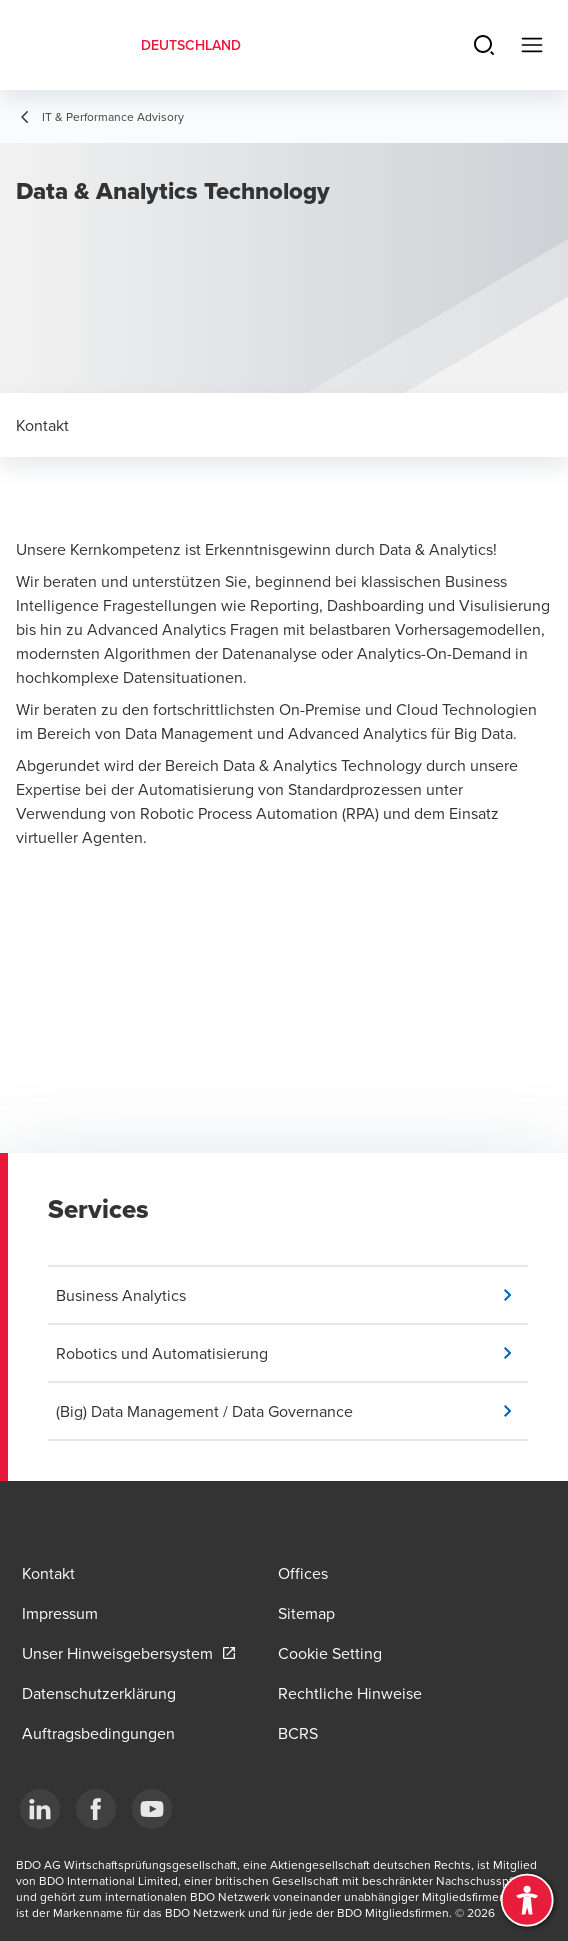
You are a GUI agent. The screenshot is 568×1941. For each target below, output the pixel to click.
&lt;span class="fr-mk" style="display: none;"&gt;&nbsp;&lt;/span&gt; (284, 1021)
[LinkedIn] (40, 1809)
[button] (292, 1295)
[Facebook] (96, 1809)
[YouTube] (152, 1809)
